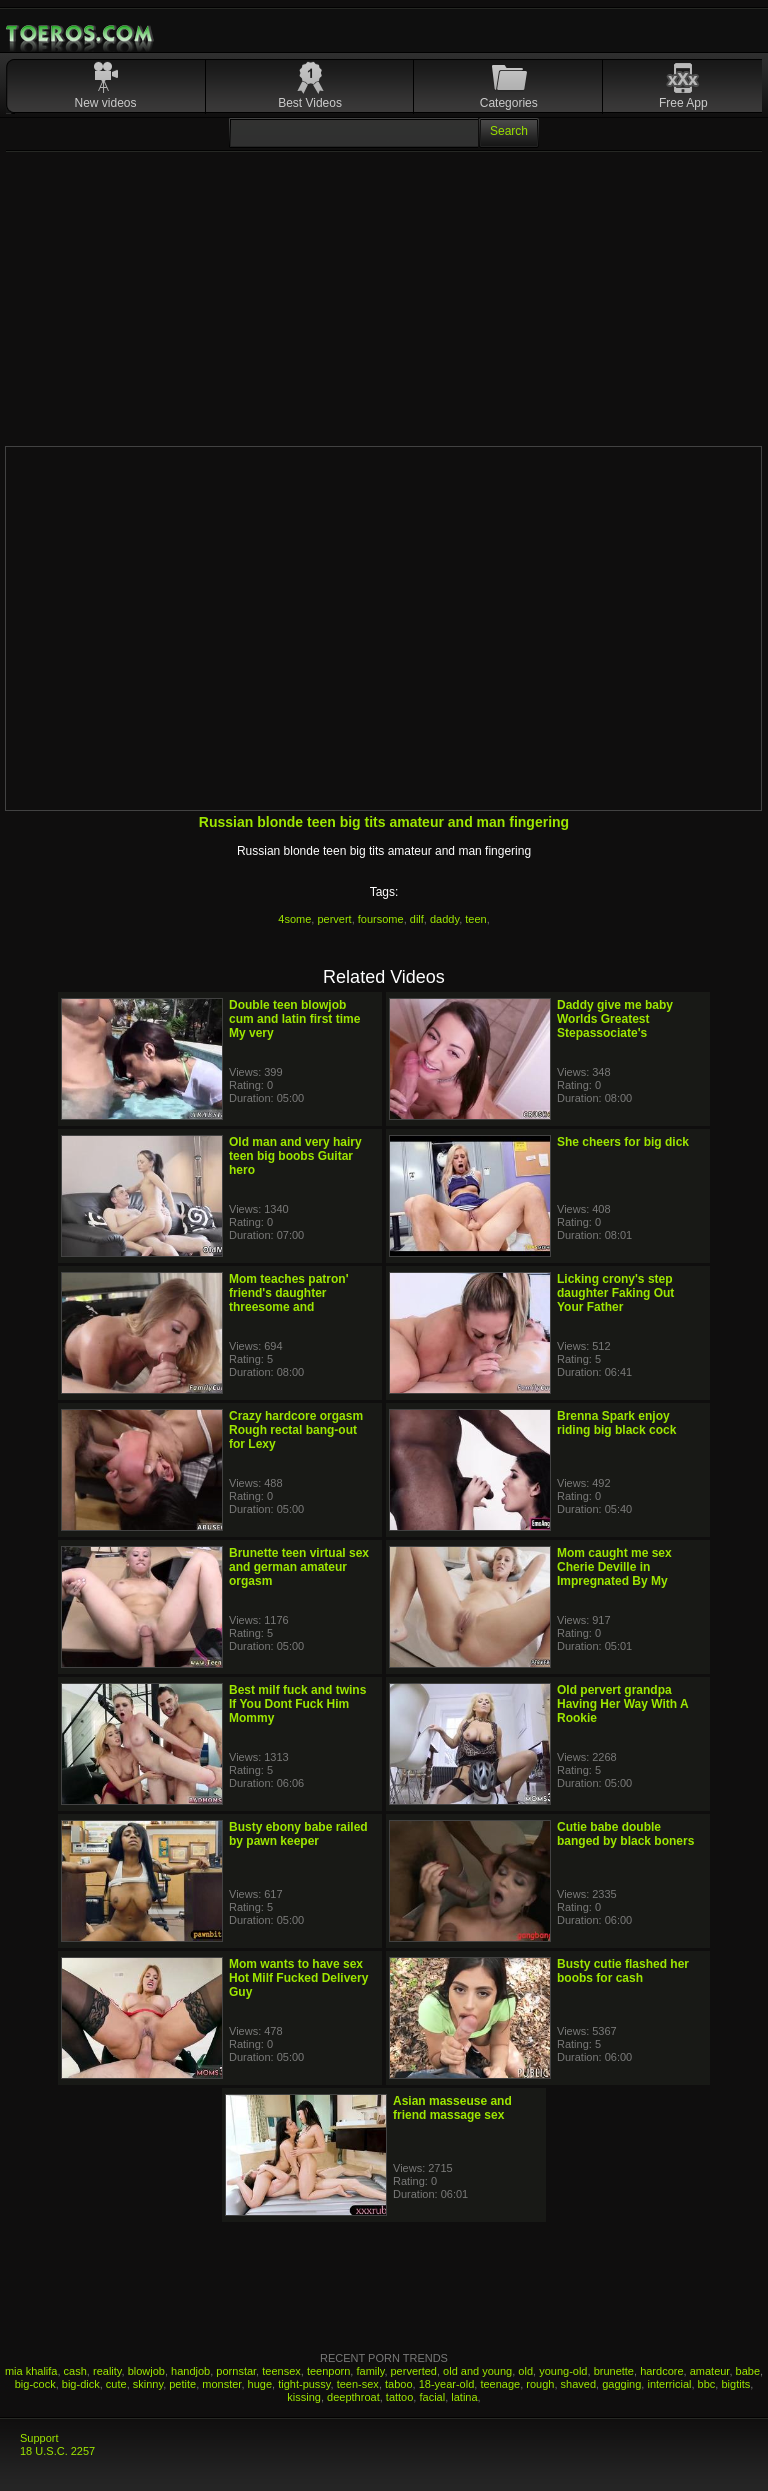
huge (260, 2384)
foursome (381, 919)
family (370, 2371)
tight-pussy (304, 2384)
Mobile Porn (81, 34)
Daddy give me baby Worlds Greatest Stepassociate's (615, 1019)
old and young (477, 2371)
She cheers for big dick (623, 1142)
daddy (444, 919)
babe (748, 2371)
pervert (334, 919)
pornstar (236, 2371)
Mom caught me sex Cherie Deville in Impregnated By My (614, 1567)
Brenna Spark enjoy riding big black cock (616, 1423)
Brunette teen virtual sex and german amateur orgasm (299, 1567)
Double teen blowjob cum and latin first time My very (294, 1019)
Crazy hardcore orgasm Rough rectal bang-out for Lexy (296, 1430)
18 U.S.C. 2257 (57, 2451)
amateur (710, 2371)
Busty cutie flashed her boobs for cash (623, 1971)
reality (107, 2371)
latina (464, 2397)
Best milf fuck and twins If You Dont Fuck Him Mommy (297, 1704)
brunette (614, 2371)
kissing (304, 2397)
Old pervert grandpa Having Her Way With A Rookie (622, 1704)
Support (39, 2438)
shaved (578, 2384)
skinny (148, 2384)
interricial (669, 2384)
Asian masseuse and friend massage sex (452, 2108)
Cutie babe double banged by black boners (625, 1834)
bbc (707, 2384)
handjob (190, 2371)
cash (75, 2371)
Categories (509, 103)
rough (540, 2384)
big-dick (81, 2384)
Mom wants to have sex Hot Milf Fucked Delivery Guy (298, 1978)
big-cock (35, 2384)
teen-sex (358, 2384)
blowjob (146, 2371)
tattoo (400, 2397)
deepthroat (353, 2397)
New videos (106, 103)
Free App (683, 103)
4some (294, 919)
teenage (500, 2384)
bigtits (735, 2384)
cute (116, 2384)
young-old (563, 2371)
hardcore (661, 2371)
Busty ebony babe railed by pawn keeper (298, 1834)
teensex (281, 2371)
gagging (621, 2384)
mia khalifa (31, 2371)
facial (432, 2397)
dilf (417, 919)
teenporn (328, 2371)
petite (182, 2384)
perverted (414, 2371)
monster (221, 2384)
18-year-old (447, 2384)
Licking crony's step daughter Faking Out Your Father (615, 1293)
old (525, 2371)
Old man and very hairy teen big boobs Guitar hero (295, 1156)
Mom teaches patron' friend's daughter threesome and (289, 1293)
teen (475, 919)
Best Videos (310, 103)
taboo (399, 2384)
